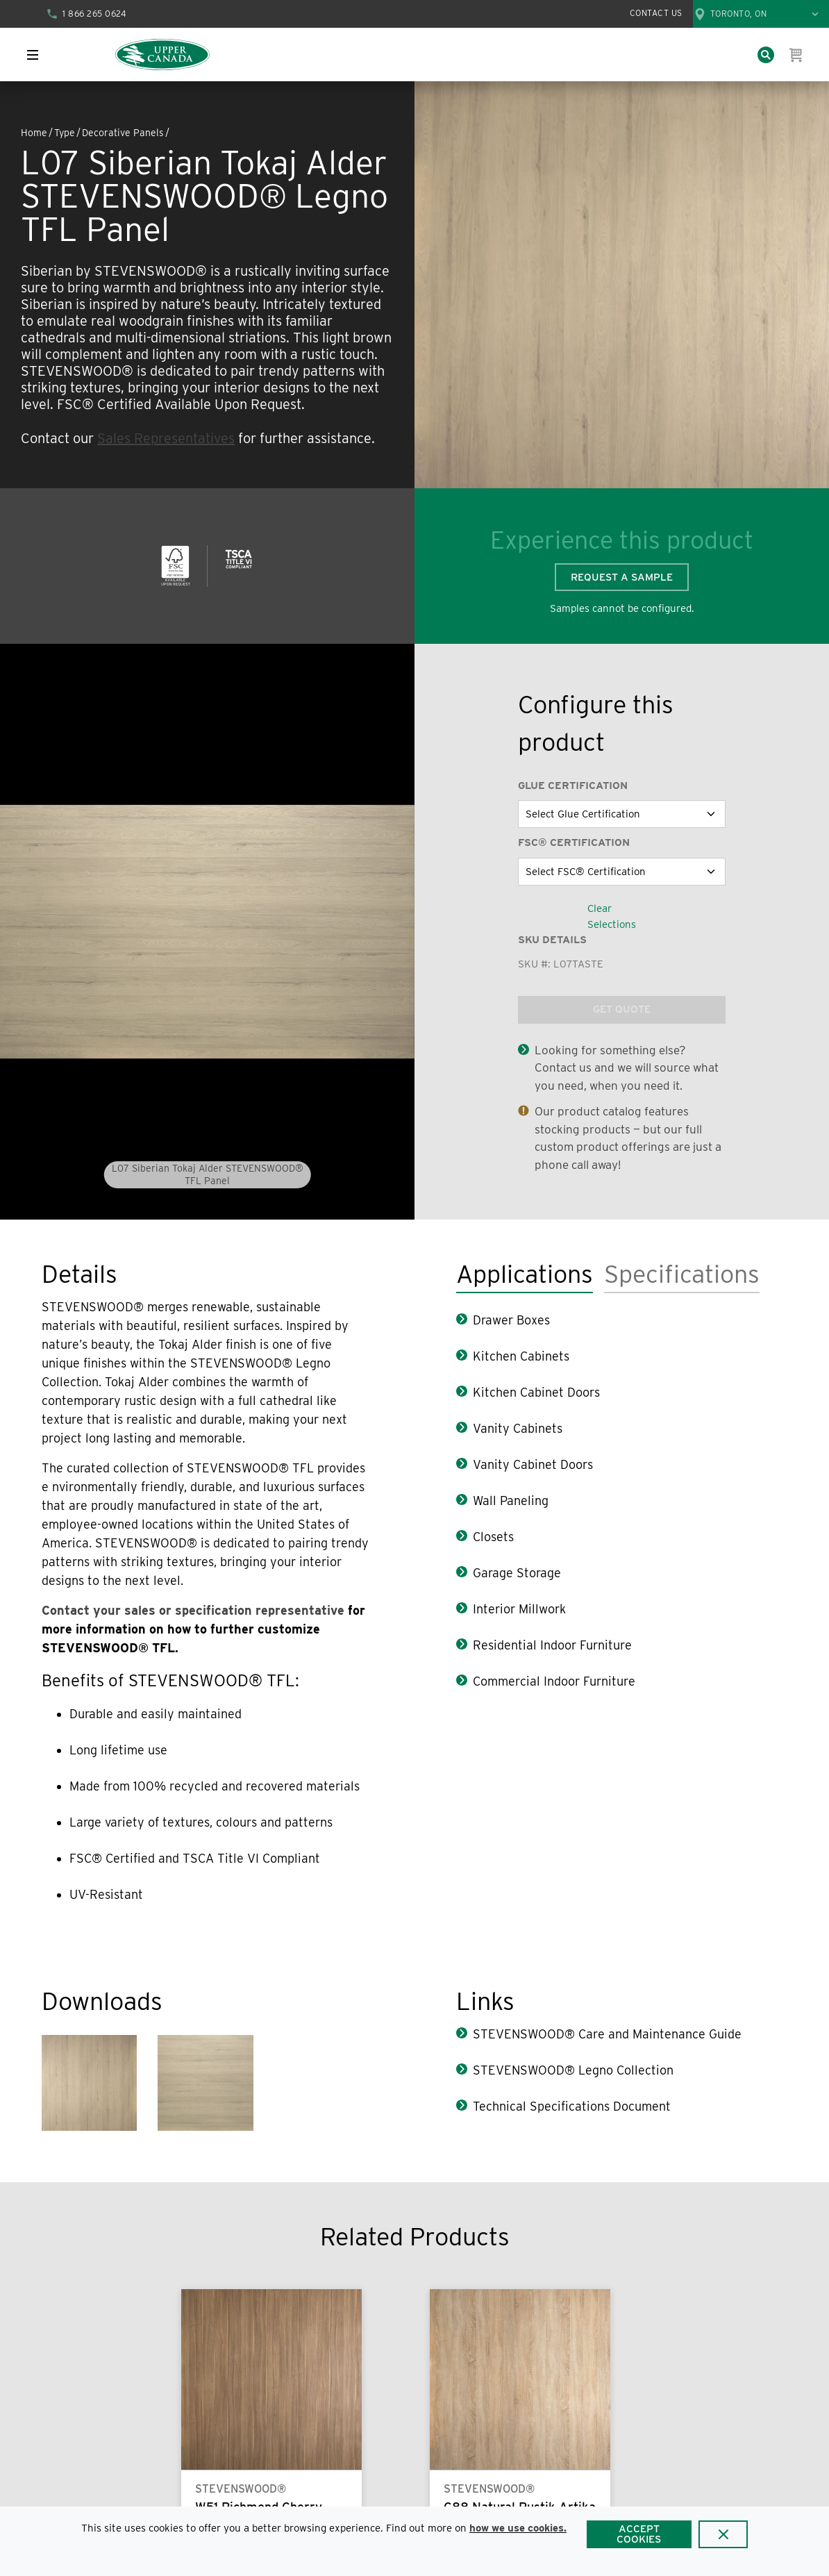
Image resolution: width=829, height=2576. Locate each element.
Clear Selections (611, 916)
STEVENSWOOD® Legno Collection (573, 2070)
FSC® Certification (574, 842)
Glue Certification (573, 785)
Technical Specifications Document (572, 2106)
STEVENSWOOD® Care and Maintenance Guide (607, 2034)
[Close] (723, 2534)
